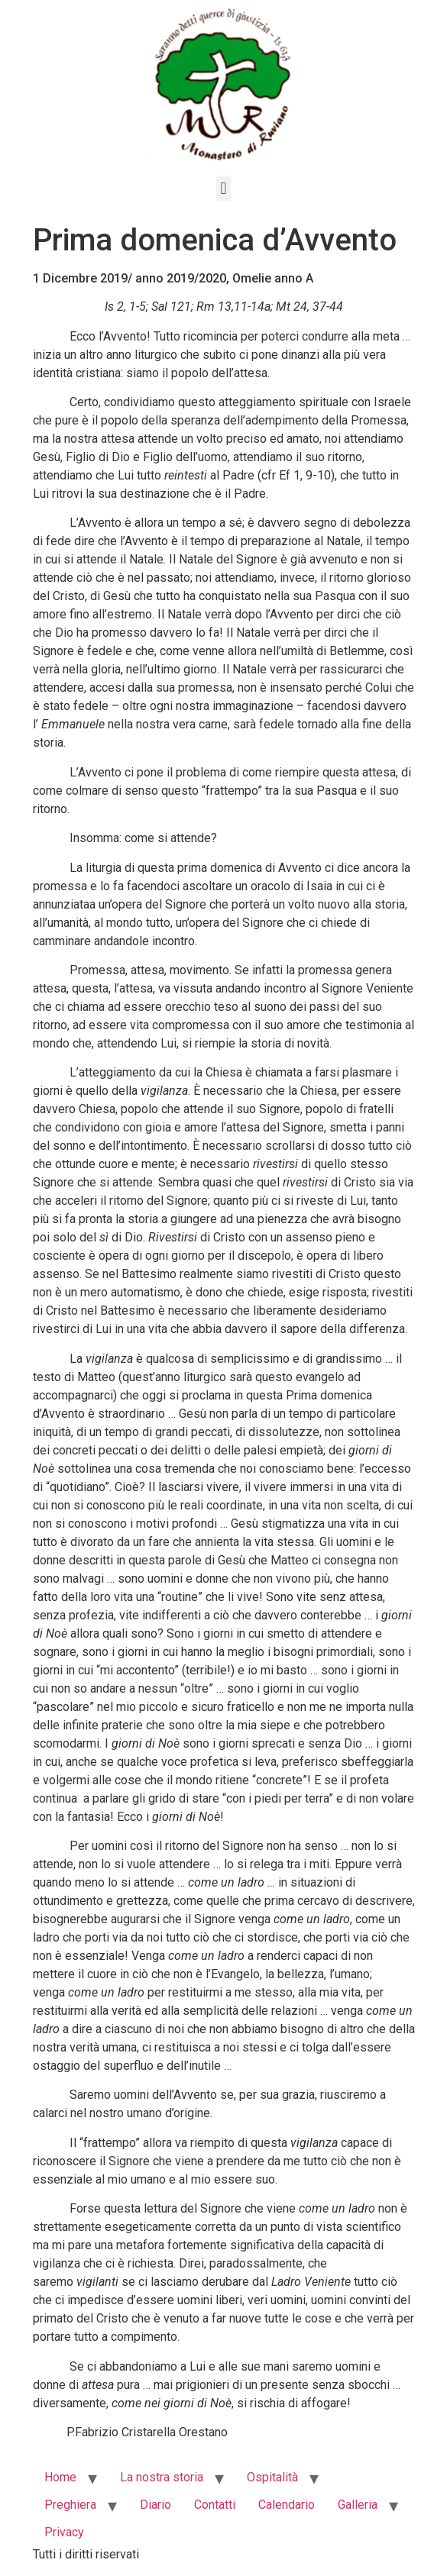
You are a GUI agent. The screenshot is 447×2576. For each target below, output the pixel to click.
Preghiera (70, 2504)
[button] (223, 188)
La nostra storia (161, 2477)
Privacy (64, 2532)
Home (60, 2477)
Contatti (214, 2504)
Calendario (286, 2504)
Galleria (357, 2504)
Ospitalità (272, 2477)
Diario (155, 2504)
